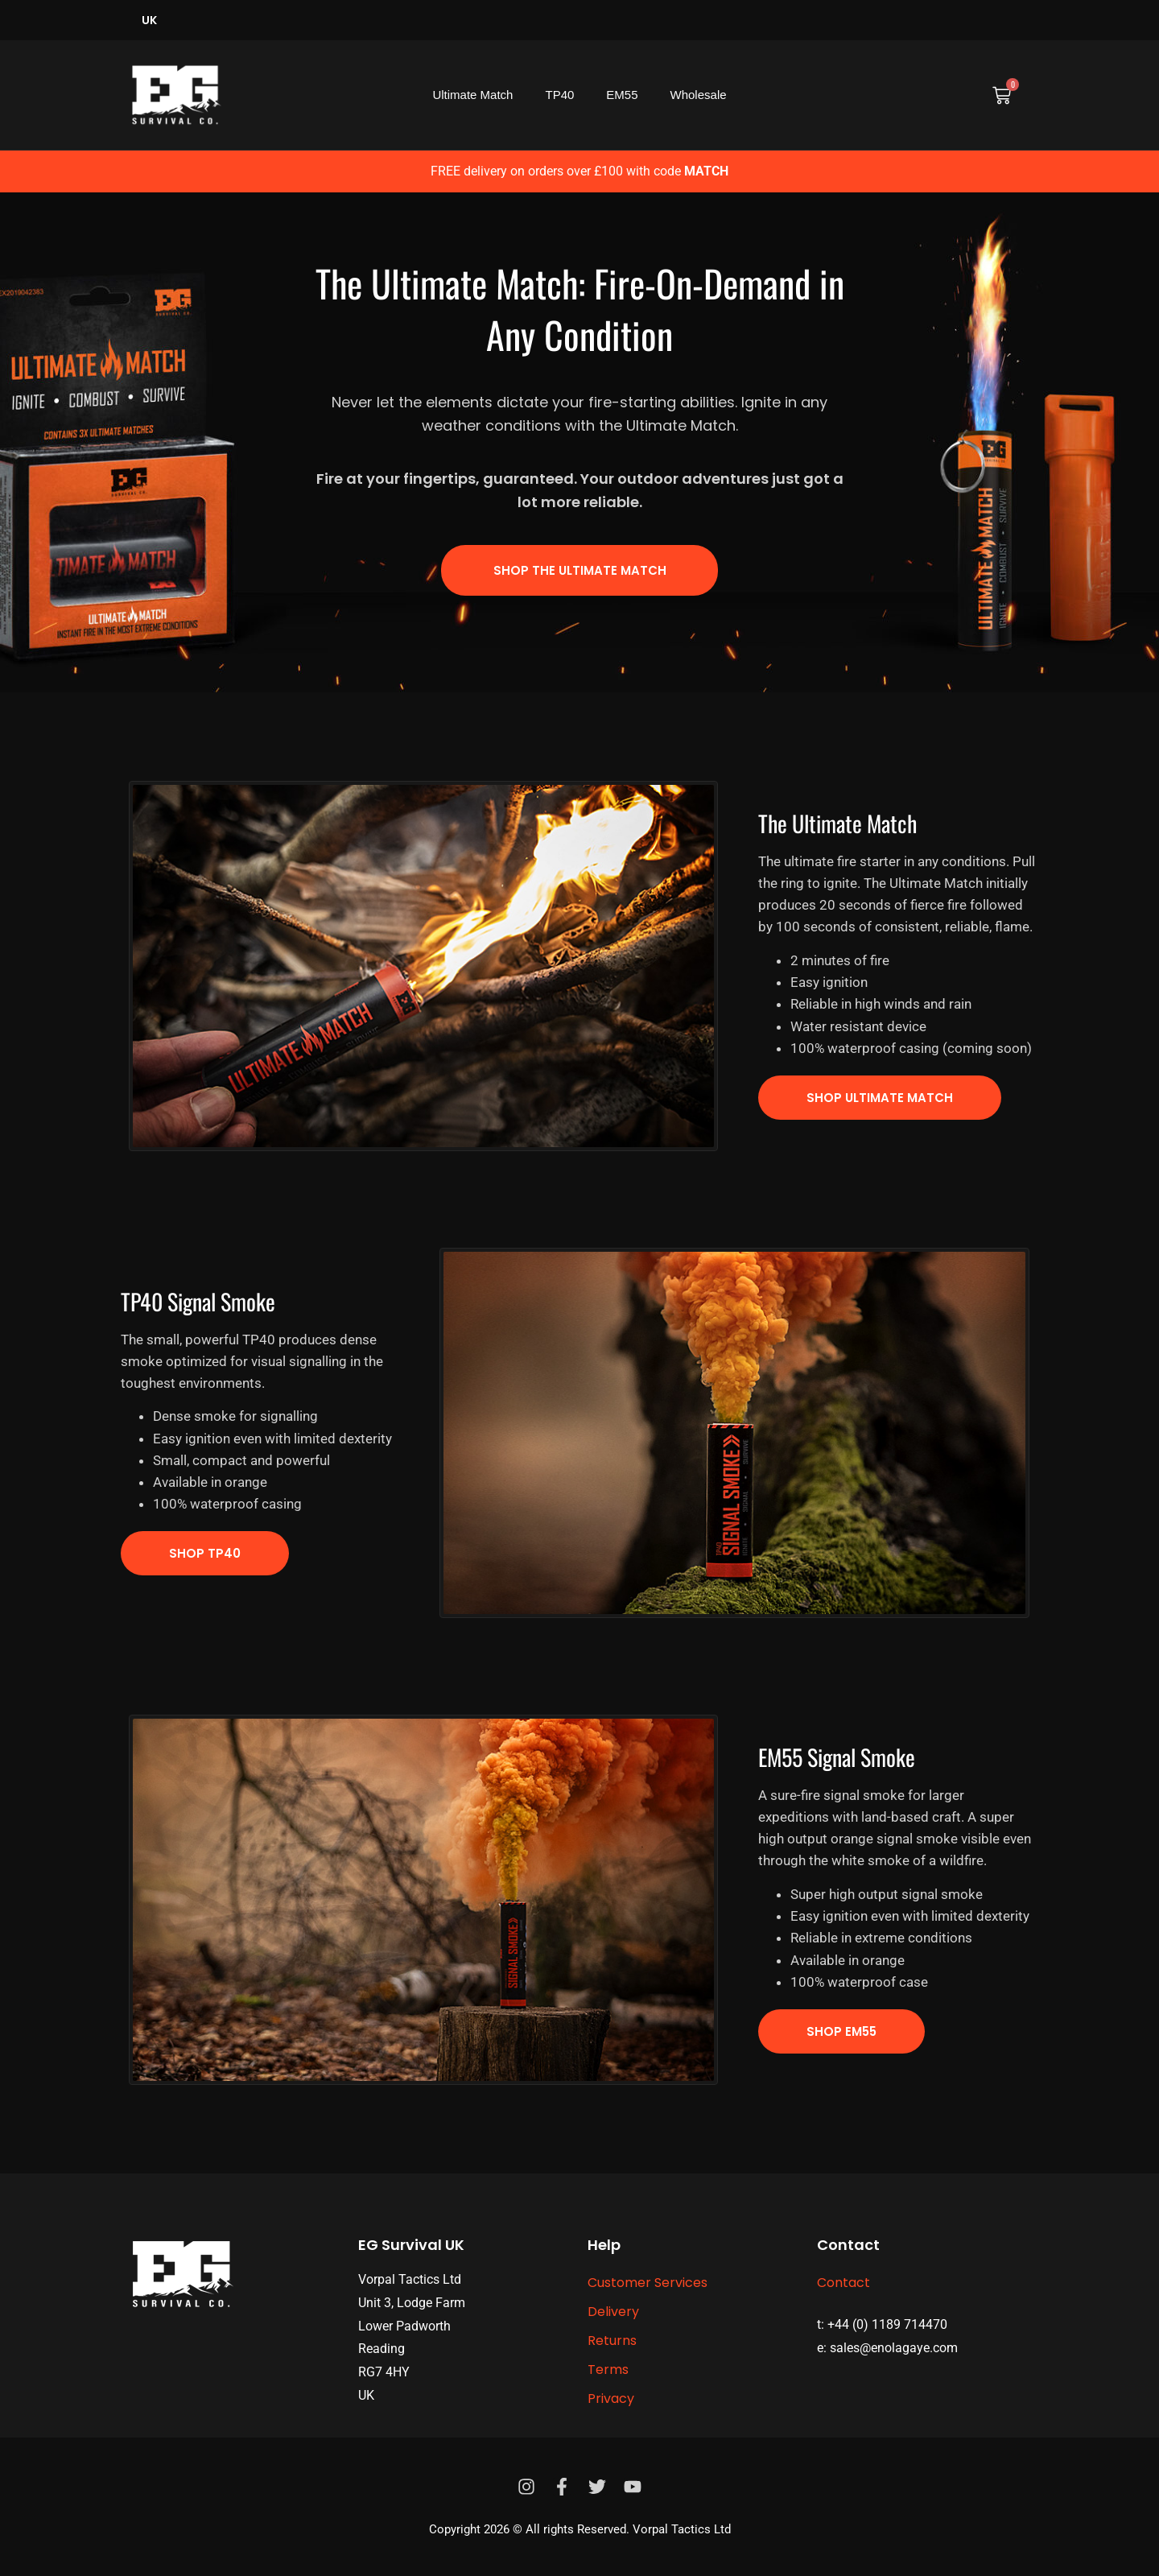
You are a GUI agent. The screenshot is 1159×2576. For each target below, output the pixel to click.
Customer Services (647, 2282)
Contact (843, 2282)
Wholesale (698, 94)
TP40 (559, 94)
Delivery (613, 2311)
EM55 (621, 94)
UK (149, 20)
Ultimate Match (472, 94)
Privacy (611, 2398)
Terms (608, 2369)
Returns (612, 2340)
